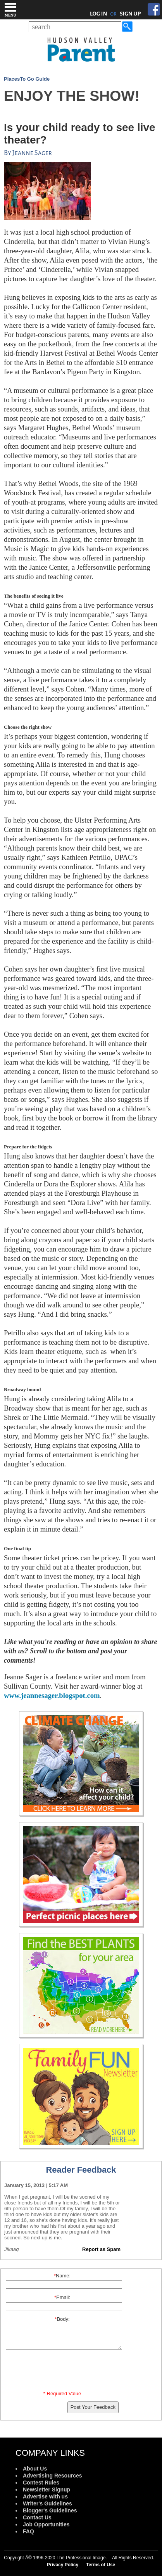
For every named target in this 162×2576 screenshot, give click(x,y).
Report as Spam (101, 2249)
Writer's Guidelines (47, 2503)
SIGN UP (130, 13)
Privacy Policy (62, 2564)
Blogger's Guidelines (50, 2510)
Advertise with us (45, 2496)
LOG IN (98, 13)
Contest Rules (41, 2482)
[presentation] (63, 2371)
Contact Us (37, 2517)
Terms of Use (100, 2564)
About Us (35, 2468)
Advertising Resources (52, 2475)
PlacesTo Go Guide (27, 79)
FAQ (28, 2531)
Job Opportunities (46, 2524)
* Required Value (62, 2393)
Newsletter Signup (46, 2489)
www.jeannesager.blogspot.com (52, 1695)
